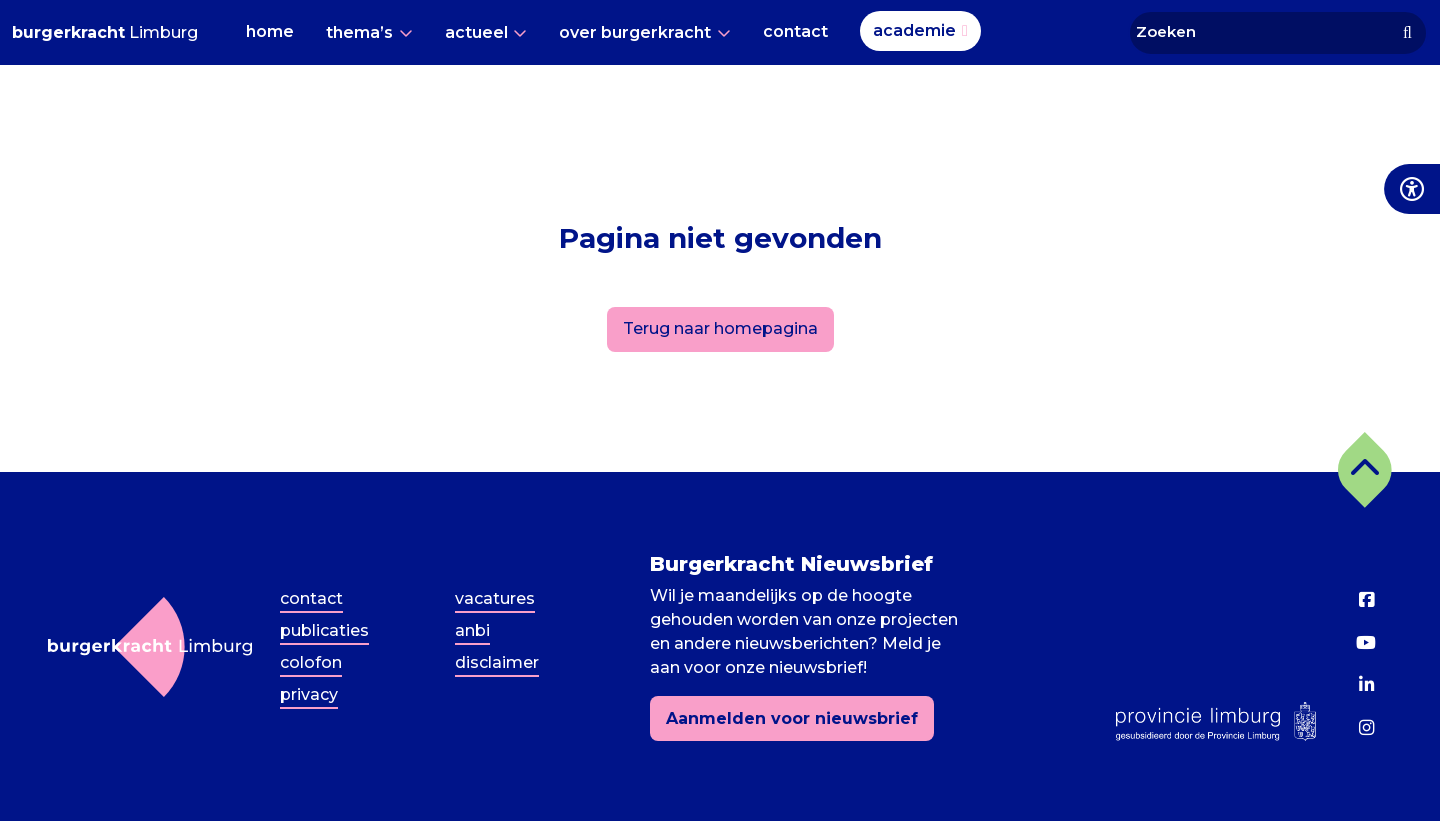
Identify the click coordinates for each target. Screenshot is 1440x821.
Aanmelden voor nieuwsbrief (792, 718)
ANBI (472, 630)
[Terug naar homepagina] (150, 647)
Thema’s (359, 32)
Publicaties (324, 630)
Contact (795, 31)
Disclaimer (497, 662)
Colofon (311, 662)
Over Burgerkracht (635, 32)
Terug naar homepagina (720, 328)
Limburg (105, 32)
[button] (1365, 470)
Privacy (309, 694)
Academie (914, 30)
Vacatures (495, 598)
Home (270, 31)
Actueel (476, 32)
